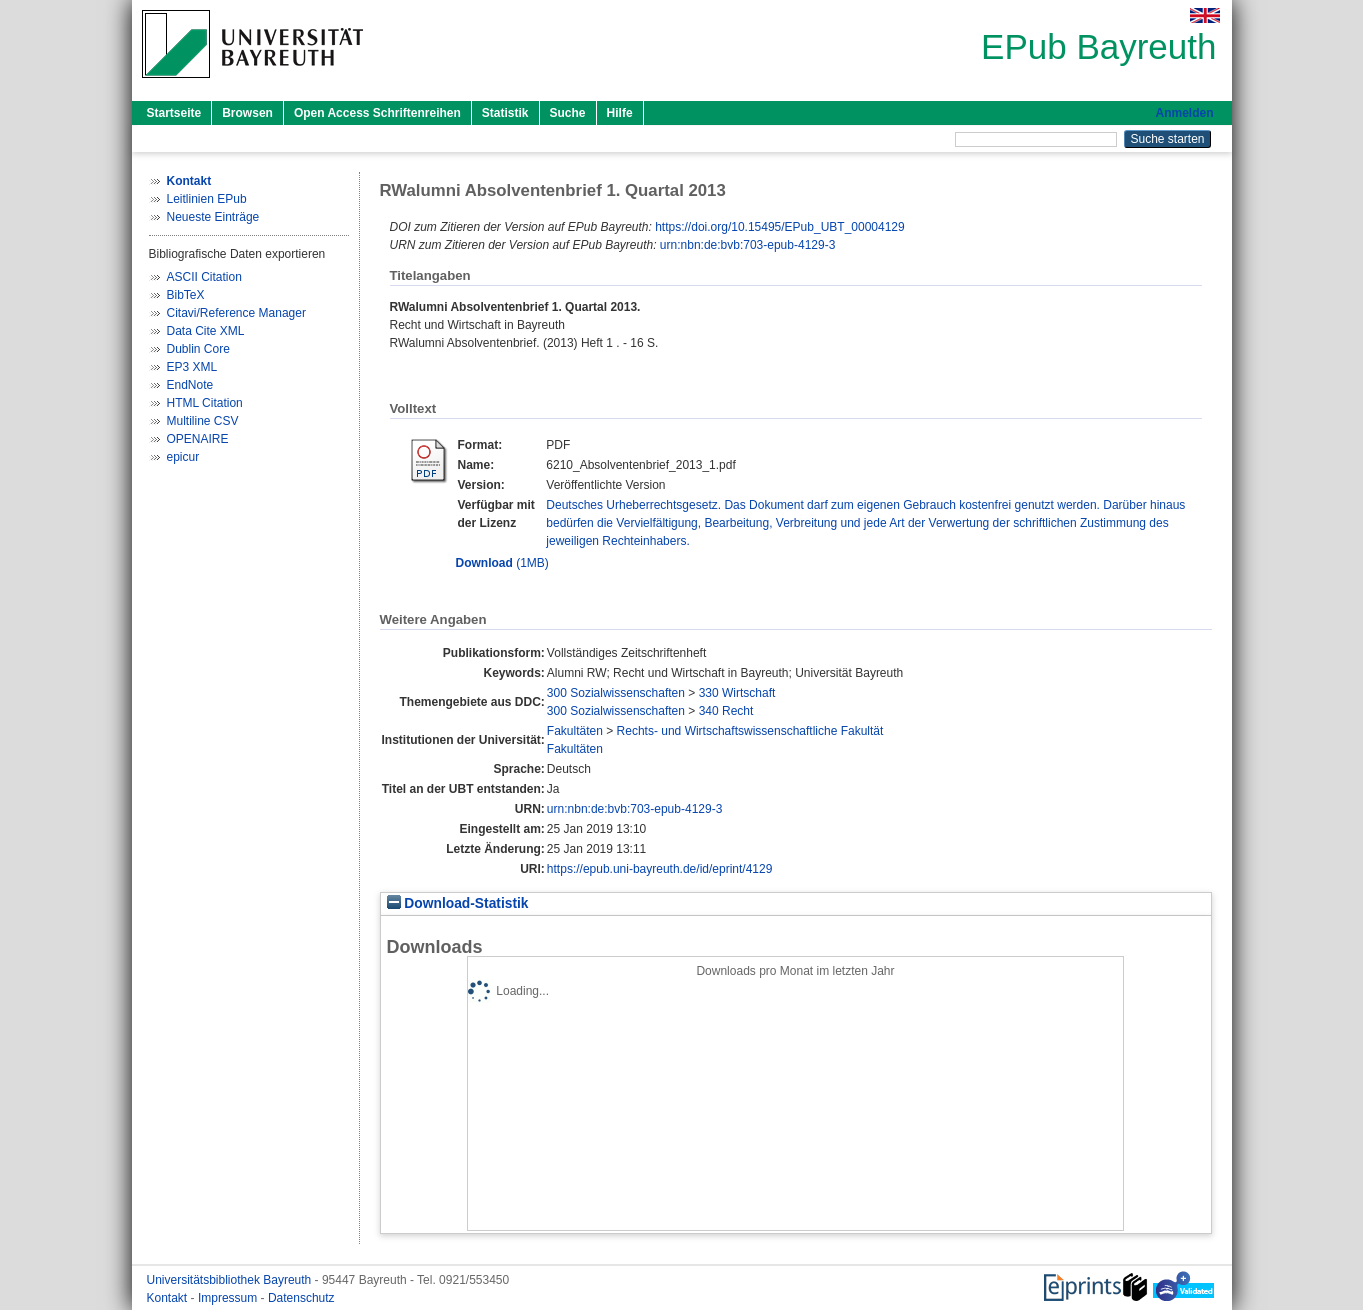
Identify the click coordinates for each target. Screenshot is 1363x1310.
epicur (183, 457)
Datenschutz (301, 1298)
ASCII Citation (204, 277)
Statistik (505, 113)
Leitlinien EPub (207, 199)
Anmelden (1184, 113)
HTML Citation (205, 403)
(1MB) (502, 563)
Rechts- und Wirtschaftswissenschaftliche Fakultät (750, 731)
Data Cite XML (206, 331)
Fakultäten (575, 731)
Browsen (247, 113)
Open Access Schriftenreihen (377, 113)
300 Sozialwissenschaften (616, 693)
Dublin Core (198, 349)
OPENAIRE (198, 439)
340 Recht (726, 711)
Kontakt (169, 1298)
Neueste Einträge (213, 217)
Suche (568, 113)
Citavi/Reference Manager (236, 313)
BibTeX (186, 295)
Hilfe (620, 113)
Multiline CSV (203, 421)
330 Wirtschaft (737, 693)
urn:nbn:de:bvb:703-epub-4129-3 (747, 245)
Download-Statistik (458, 903)
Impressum (229, 1298)
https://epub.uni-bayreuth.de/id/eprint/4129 (660, 869)
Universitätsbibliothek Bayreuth (231, 1280)
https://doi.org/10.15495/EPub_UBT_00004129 (780, 227)
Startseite (174, 113)
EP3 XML (192, 367)
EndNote (190, 385)
